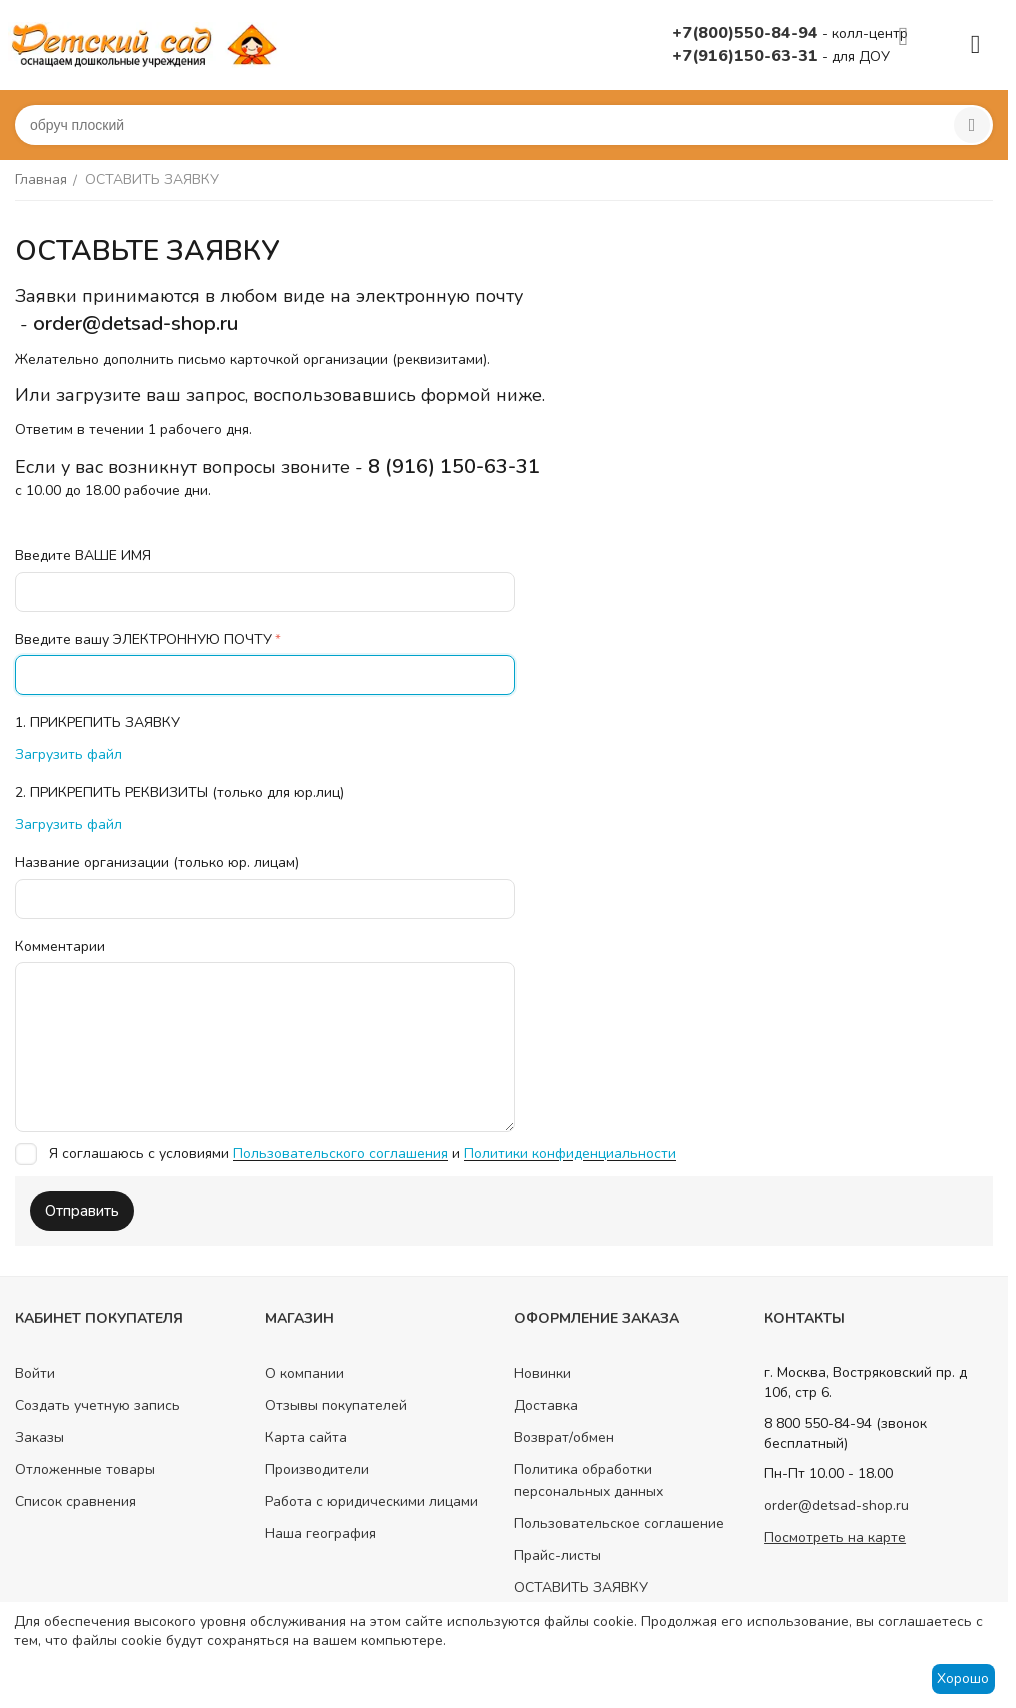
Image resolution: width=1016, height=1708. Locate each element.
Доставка (546, 1405)
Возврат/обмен (564, 1437)
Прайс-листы (557, 1555)
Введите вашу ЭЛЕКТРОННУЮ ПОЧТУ (143, 639)
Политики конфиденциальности (570, 1154)
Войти (35, 1373)
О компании (304, 1373)
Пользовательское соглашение (619, 1523)
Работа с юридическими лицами (371, 1501)
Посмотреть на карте (835, 1537)
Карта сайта (306, 1437)
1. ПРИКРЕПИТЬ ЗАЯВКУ (97, 722)
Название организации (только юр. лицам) (157, 862)
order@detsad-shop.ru (836, 1505)
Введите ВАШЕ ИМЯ (83, 555)
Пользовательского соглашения (340, 1154)
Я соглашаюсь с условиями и (345, 1154)
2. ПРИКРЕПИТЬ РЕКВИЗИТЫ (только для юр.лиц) (179, 792)
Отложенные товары (85, 1469)
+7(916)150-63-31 (747, 56)
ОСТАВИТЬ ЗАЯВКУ (581, 1587)
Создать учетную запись (97, 1405)
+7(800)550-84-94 (747, 33)
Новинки (542, 1373)
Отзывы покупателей (336, 1405)
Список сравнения (75, 1501)
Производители (317, 1469)
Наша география (320, 1533)
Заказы (39, 1437)
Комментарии (60, 946)
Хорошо (963, 1678)
